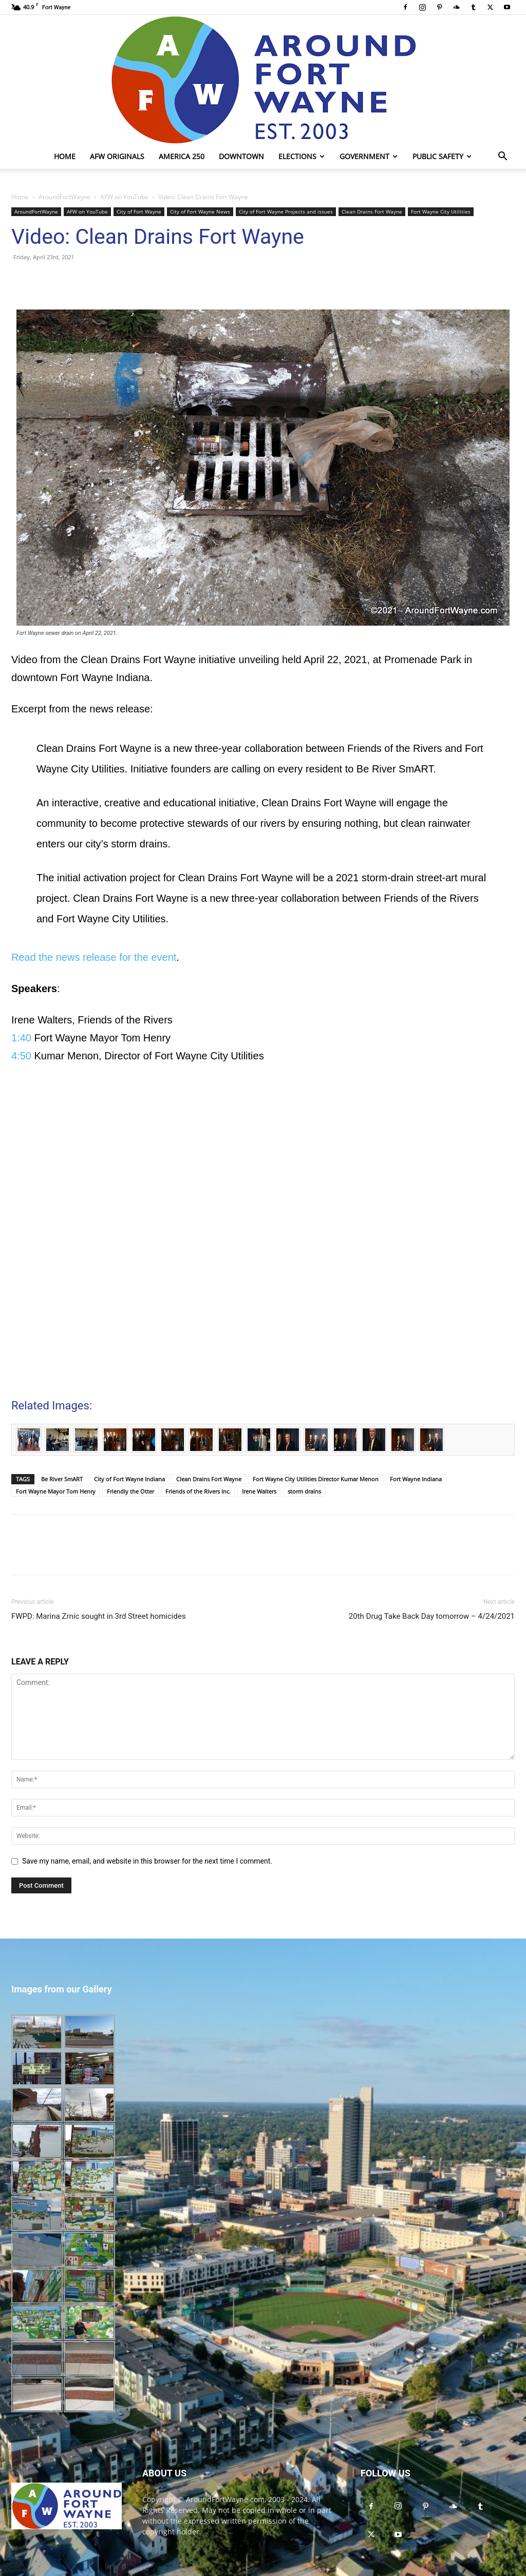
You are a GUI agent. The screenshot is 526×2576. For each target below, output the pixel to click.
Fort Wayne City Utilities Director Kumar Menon (316, 1479)
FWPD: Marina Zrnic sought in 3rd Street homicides (98, 1616)
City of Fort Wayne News (200, 211)
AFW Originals (117, 156)
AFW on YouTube (124, 196)
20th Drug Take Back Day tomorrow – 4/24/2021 (432, 1616)
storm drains (304, 1491)
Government (369, 156)
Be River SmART (62, 1479)
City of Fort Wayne (139, 211)
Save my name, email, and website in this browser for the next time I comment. (147, 1861)
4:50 (21, 1055)
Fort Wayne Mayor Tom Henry (56, 1491)
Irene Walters (259, 1491)
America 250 (181, 156)
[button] (502, 157)
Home (65, 156)
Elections (301, 156)
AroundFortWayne (64, 196)
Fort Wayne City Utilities (441, 211)
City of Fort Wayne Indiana (129, 1479)
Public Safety (442, 156)
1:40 (21, 1037)
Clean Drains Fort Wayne (372, 211)
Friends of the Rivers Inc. (198, 1491)
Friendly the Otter (130, 1491)
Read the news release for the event (93, 957)
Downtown (241, 156)
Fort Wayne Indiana (416, 1479)
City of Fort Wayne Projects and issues (286, 211)
